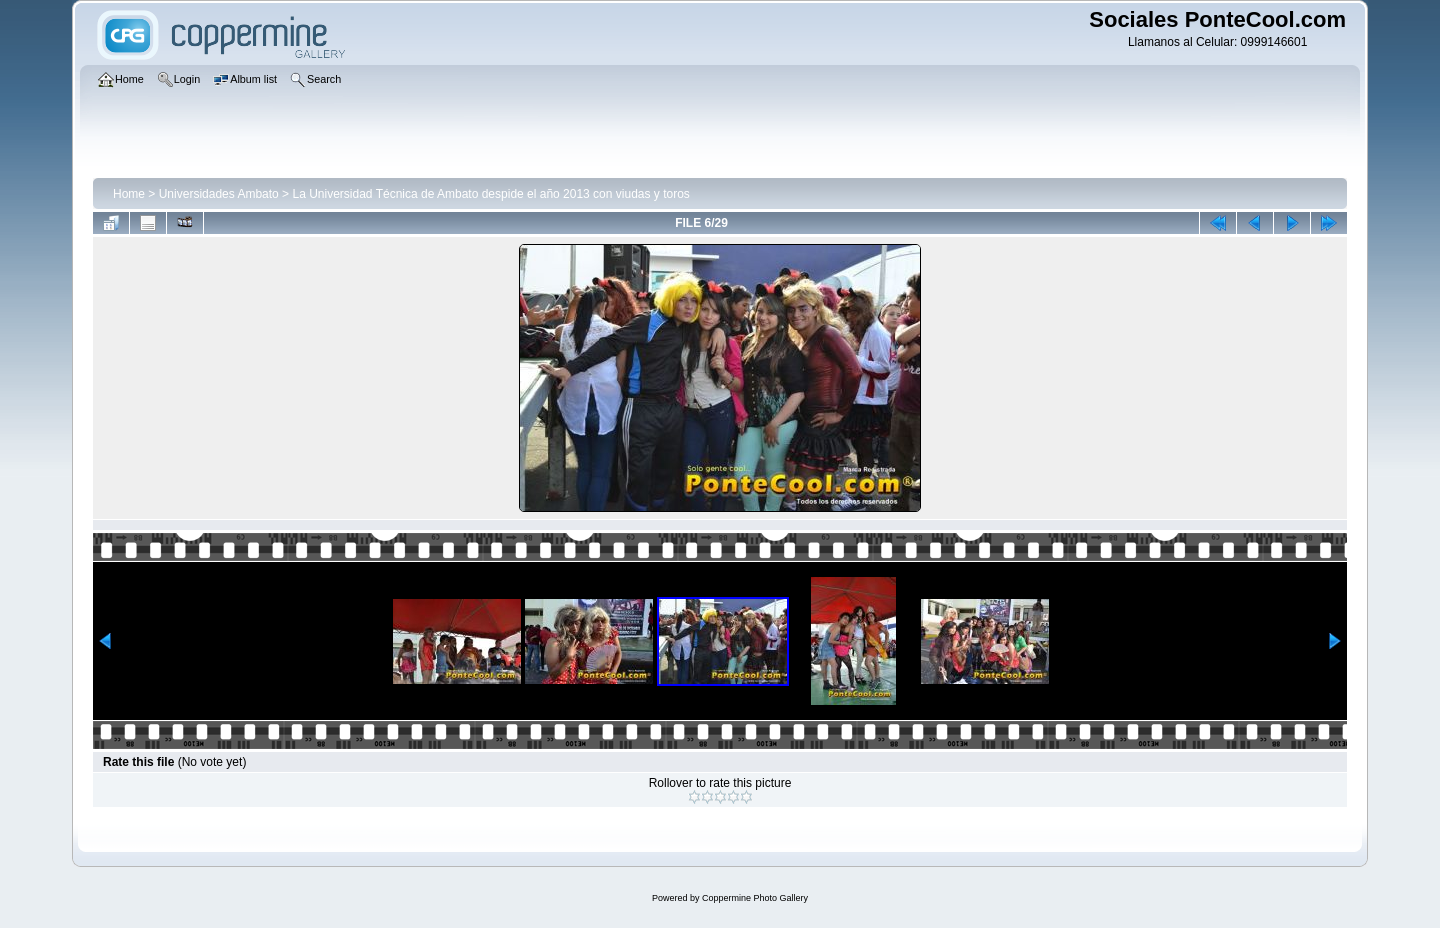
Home (129, 194)
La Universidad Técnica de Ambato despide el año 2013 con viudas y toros (490, 194)
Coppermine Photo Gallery (755, 898)
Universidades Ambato (219, 194)
